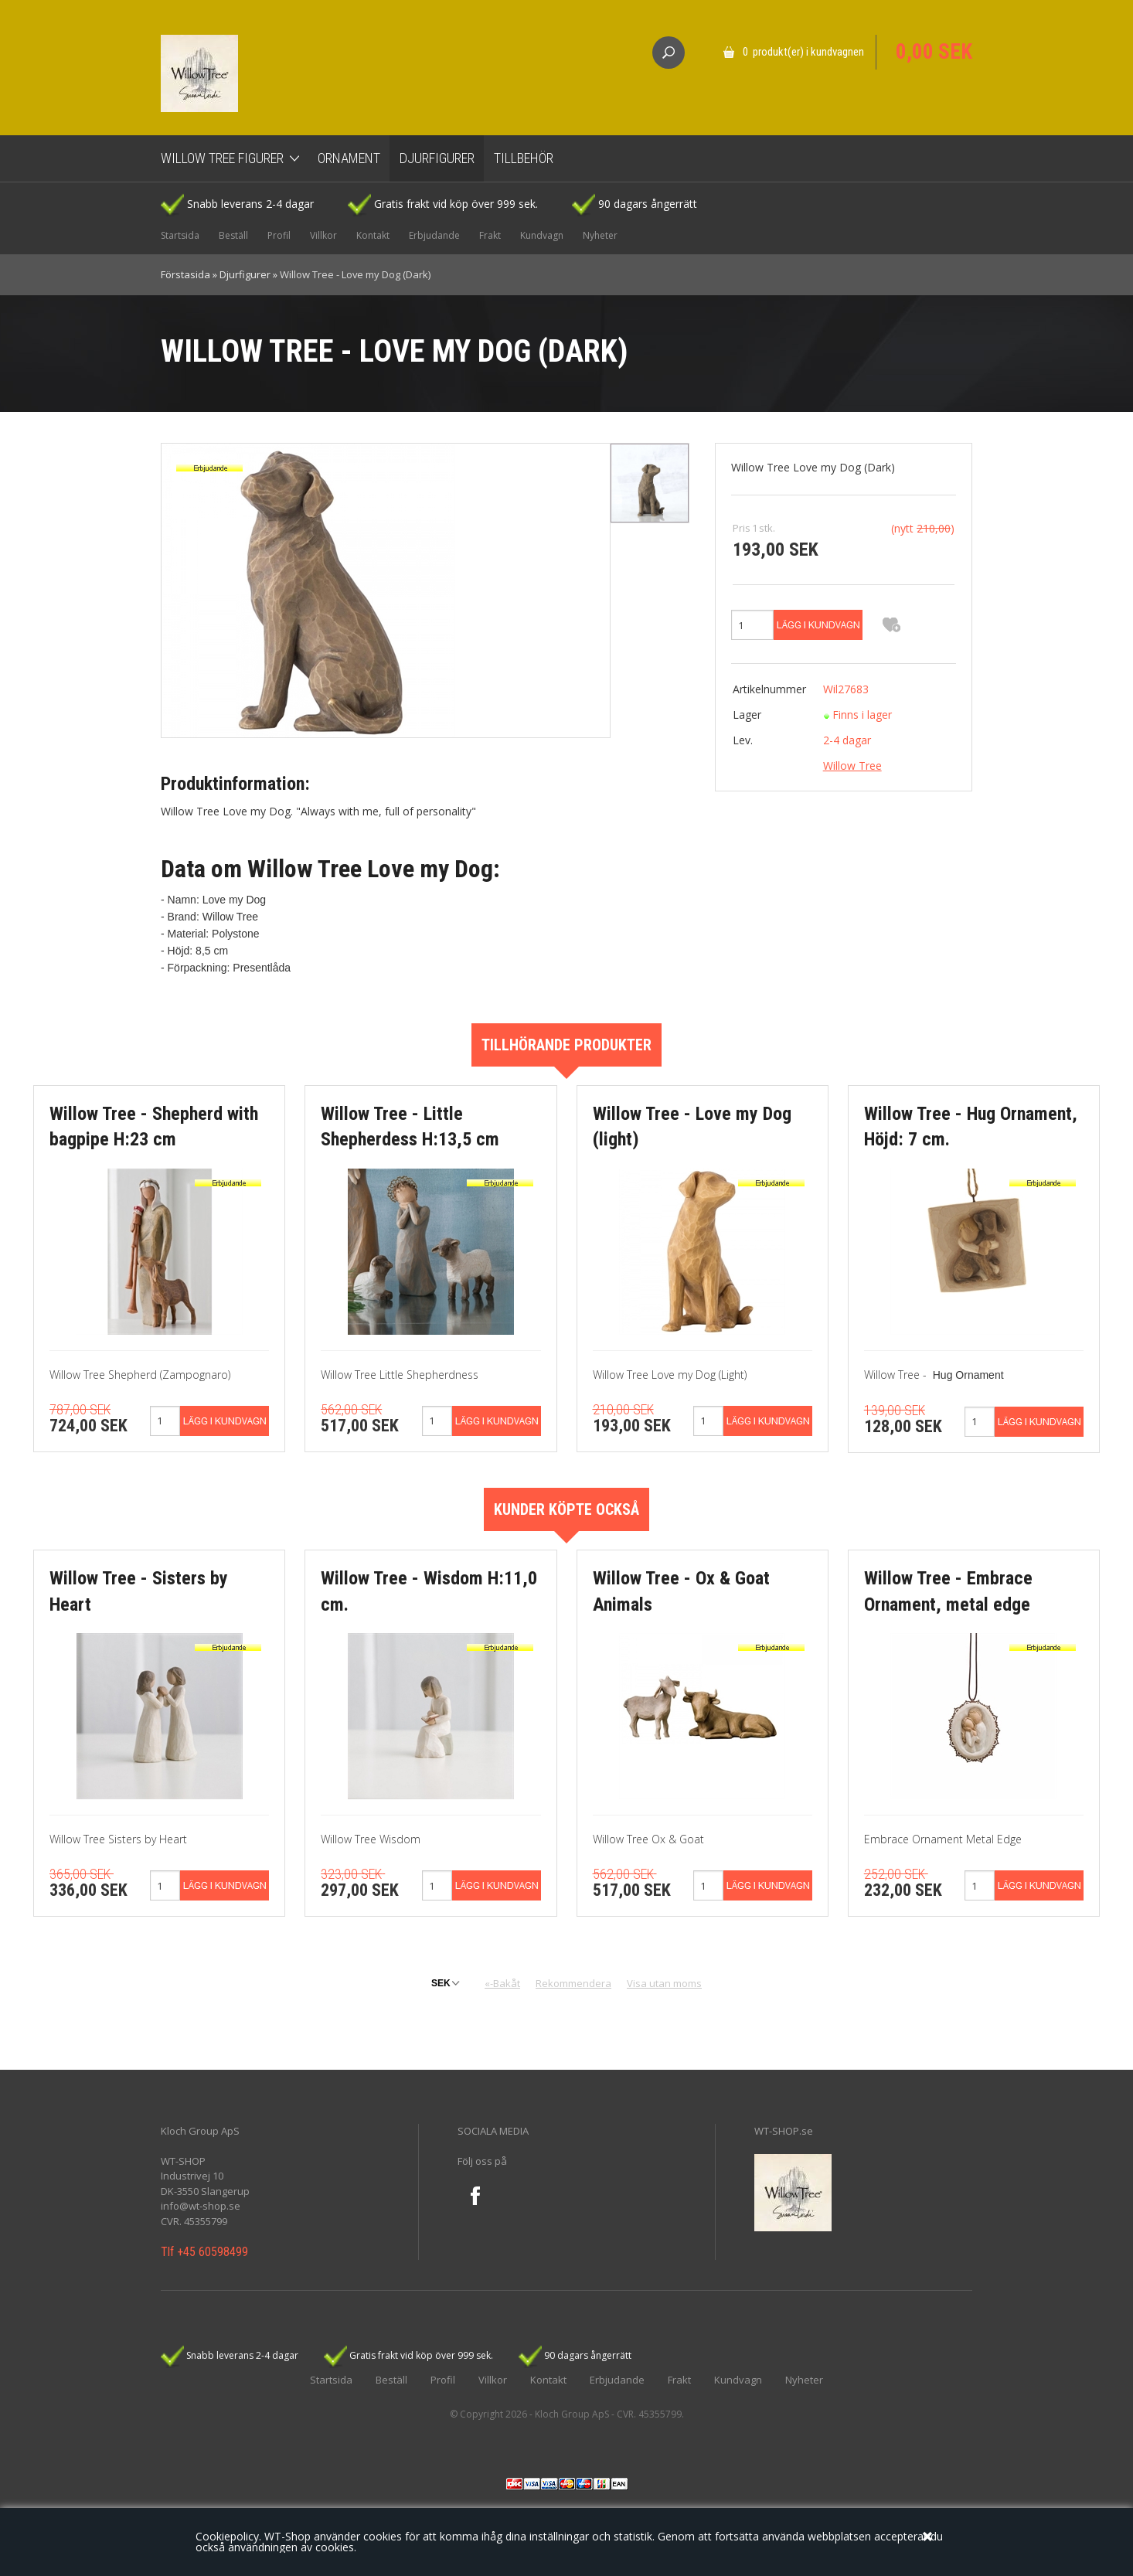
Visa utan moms (664, 1983)
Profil (279, 235)
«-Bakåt (502, 1983)
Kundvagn (541, 235)
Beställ (233, 235)
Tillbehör (523, 158)
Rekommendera (573, 1983)
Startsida (180, 235)
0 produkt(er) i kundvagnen (803, 52)
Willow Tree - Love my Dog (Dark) (355, 274)
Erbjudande (434, 235)
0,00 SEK (934, 51)
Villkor (323, 235)
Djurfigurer (437, 158)
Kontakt (373, 235)
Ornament (349, 158)
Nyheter (600, 235)
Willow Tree (852, 765)
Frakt (490, 235)
